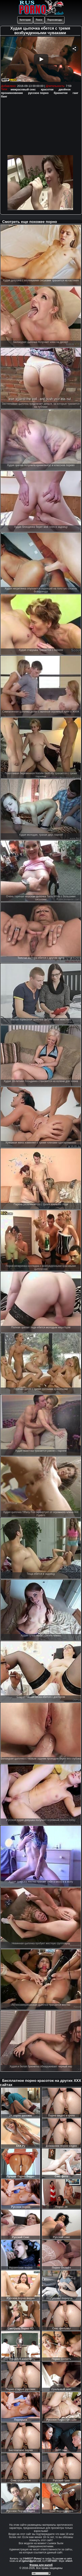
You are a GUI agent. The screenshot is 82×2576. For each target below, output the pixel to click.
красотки (47, 89)
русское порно (38, 93)
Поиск (39, 20)
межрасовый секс (23, 89)
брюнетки (61, 93)
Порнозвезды (54, 20)
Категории (25, 20)
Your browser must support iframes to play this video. (41, 60)
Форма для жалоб (41, 2565)
